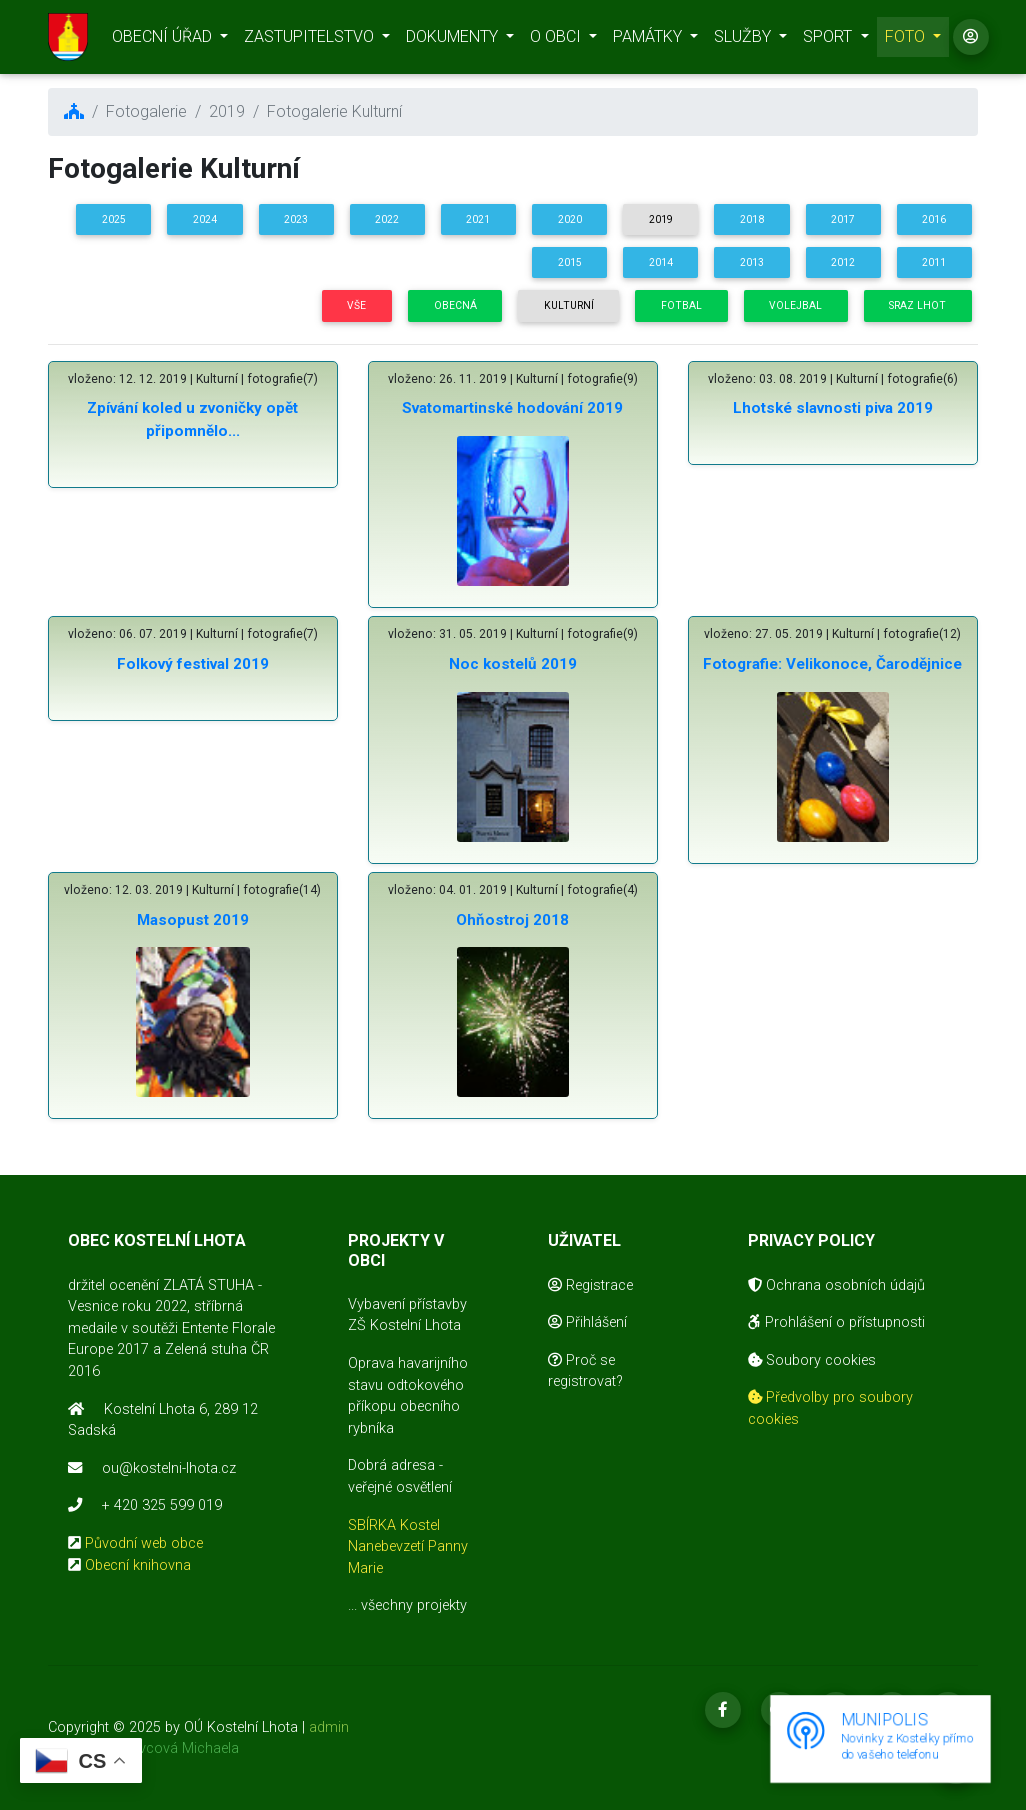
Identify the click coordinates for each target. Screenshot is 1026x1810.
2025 (114, 219)
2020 (570, 219)
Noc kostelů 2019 (513, 664)
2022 (387, 219)
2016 (934, 219)
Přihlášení (587, 1322)
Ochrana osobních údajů (836, 1285)
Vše (356, 305)
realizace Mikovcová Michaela (143, 1748)
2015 (570, 262)
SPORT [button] (829, 40)
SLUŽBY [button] (744, 40)
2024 (205, 219)
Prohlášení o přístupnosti (836, 1322)
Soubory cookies (812, 1360)
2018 (752, 219)
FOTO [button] (907, 40)
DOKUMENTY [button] (454, 40)
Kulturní (569, 305)
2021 (478, 219)
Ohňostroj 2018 (512, 920)
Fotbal (681, 305)
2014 (661, 262)
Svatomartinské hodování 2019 (512, 408)
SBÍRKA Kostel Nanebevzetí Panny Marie (408, 1547)
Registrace (590, 1285)
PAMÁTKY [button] (649, 40)
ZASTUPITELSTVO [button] (311, 40)
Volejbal (795, 305)
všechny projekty (414, 1605)
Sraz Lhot (917, 305)
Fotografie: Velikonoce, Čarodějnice (832, 664)
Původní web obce (144, 1543)
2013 (752, 262)
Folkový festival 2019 (193, 664)
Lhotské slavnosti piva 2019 (833, 408)
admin (329, 1727)
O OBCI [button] (557, 40)
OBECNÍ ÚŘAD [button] (164, 40)
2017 (843, 219)
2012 (843, 262)
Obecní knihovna (138, 1565)
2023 (296, 219)
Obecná (455, 305)
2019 (661, 219)
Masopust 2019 (193, 920)
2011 (934, 262)
